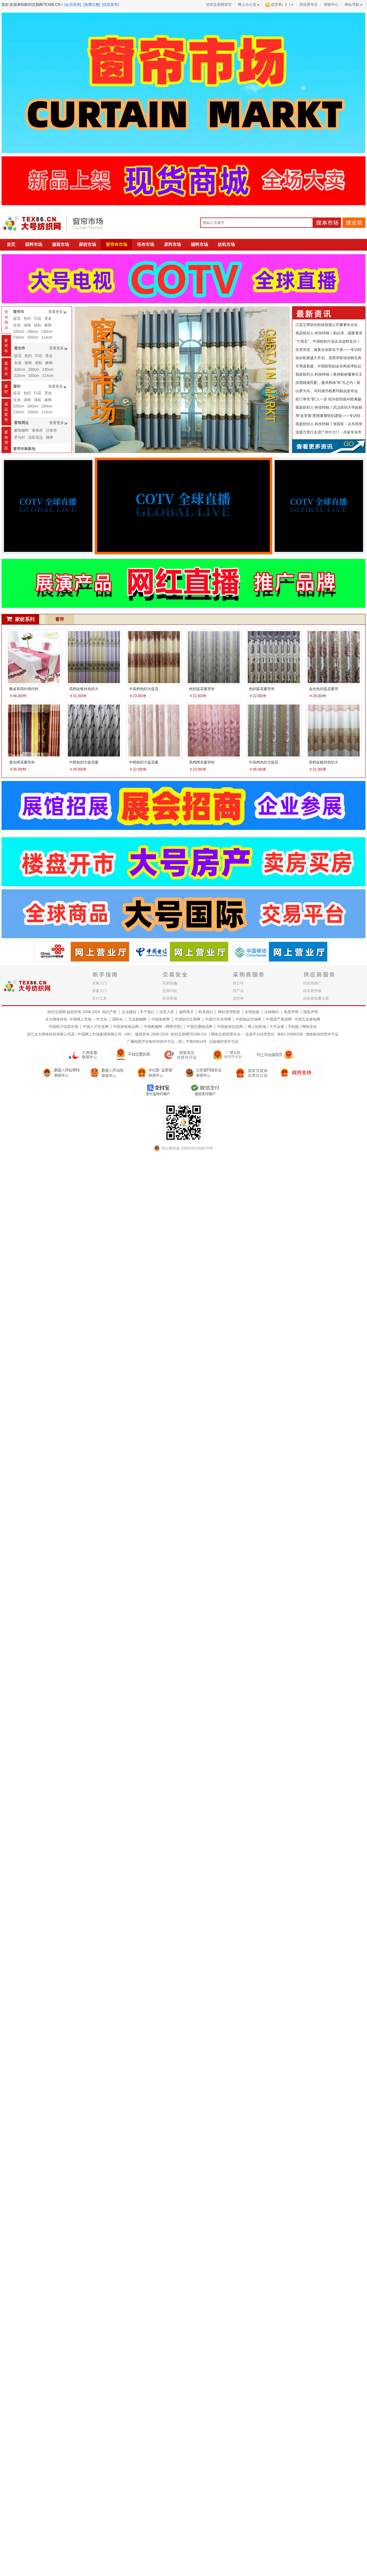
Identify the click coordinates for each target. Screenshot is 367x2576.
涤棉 (27, 325)
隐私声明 (310, 1012)
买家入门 (99, 983)
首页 (11, 244)
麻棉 (48, 325)
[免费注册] (91, 4)
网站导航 (352, 4)
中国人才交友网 (96, 1026)
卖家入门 (99, 991)
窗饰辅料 (21, 430)
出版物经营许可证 (224, 1041)
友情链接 (252, 1012)
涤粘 (37, 325)
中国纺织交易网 (187, 1019)
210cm (18, 337)
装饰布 (37, 430)
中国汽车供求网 (218, 1019)
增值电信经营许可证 (322, 1034)
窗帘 (59, 619)
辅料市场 (199, 244)
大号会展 (276, 1026)
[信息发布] (110, 4)
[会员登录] (73, 4)
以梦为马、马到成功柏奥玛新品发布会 (326, 391)
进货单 (238, 998)
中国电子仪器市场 (63, 1026)
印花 (37, 318)
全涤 (16, 325)
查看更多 (55, 312)
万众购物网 (137, 1019)
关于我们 (147, 1012)
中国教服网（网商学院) (163, 1026)
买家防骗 (169, 983)
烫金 (48, 318)
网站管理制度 (229, 1012)
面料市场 (33, 244)
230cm (46, 331)
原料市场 (172, 244)
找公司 (238, 983)
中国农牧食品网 (126, 1026)
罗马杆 (19, 437)
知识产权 (109, 1012)
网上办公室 (247, 4)
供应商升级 (312, 991)
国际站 (117, 1019)
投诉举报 (169, 998)
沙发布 (51, 430)
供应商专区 (308, 4)
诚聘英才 (186, 1012)
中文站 (101, 1019)
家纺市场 (87, 244)
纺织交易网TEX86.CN (188, 1034)
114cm (46, 337)
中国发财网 (160, 1019)
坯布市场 (145, 244)
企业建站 (129, 1012)
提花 (16, 318)
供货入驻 (166, 1012)
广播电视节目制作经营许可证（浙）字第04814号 (167, 1041)
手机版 (293, 1026)
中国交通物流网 (199, 1026)
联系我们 (205, 1012)
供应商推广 (312, 983)
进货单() (277, 4)
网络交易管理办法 (225, 1034)
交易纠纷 (169, 991)
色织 (27, 318)
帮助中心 (331, 4)
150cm (32, 337)
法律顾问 (271, 1012)
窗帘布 (6, 345)
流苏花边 (35, 437)
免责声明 (291, 1012)
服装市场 (60, 244)
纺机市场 (226, 244)
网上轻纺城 (257, 1026)
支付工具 (99, 998)
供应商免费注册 (316, 998)
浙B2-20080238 (290, 1034)
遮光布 (6, 368)
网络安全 (309, 1026)
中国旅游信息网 (230, 1026)
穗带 (49, 437)
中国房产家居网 (279, 1019)
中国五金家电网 (307, 1019)
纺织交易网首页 (219, 4)
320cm (18, 331)
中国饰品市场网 (248, 1019)
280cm (32, 331)
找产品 (238, 991)
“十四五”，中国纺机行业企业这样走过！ (327, 341)
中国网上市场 (80, 1019)
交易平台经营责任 (260, 1034)
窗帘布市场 (116, 244)
